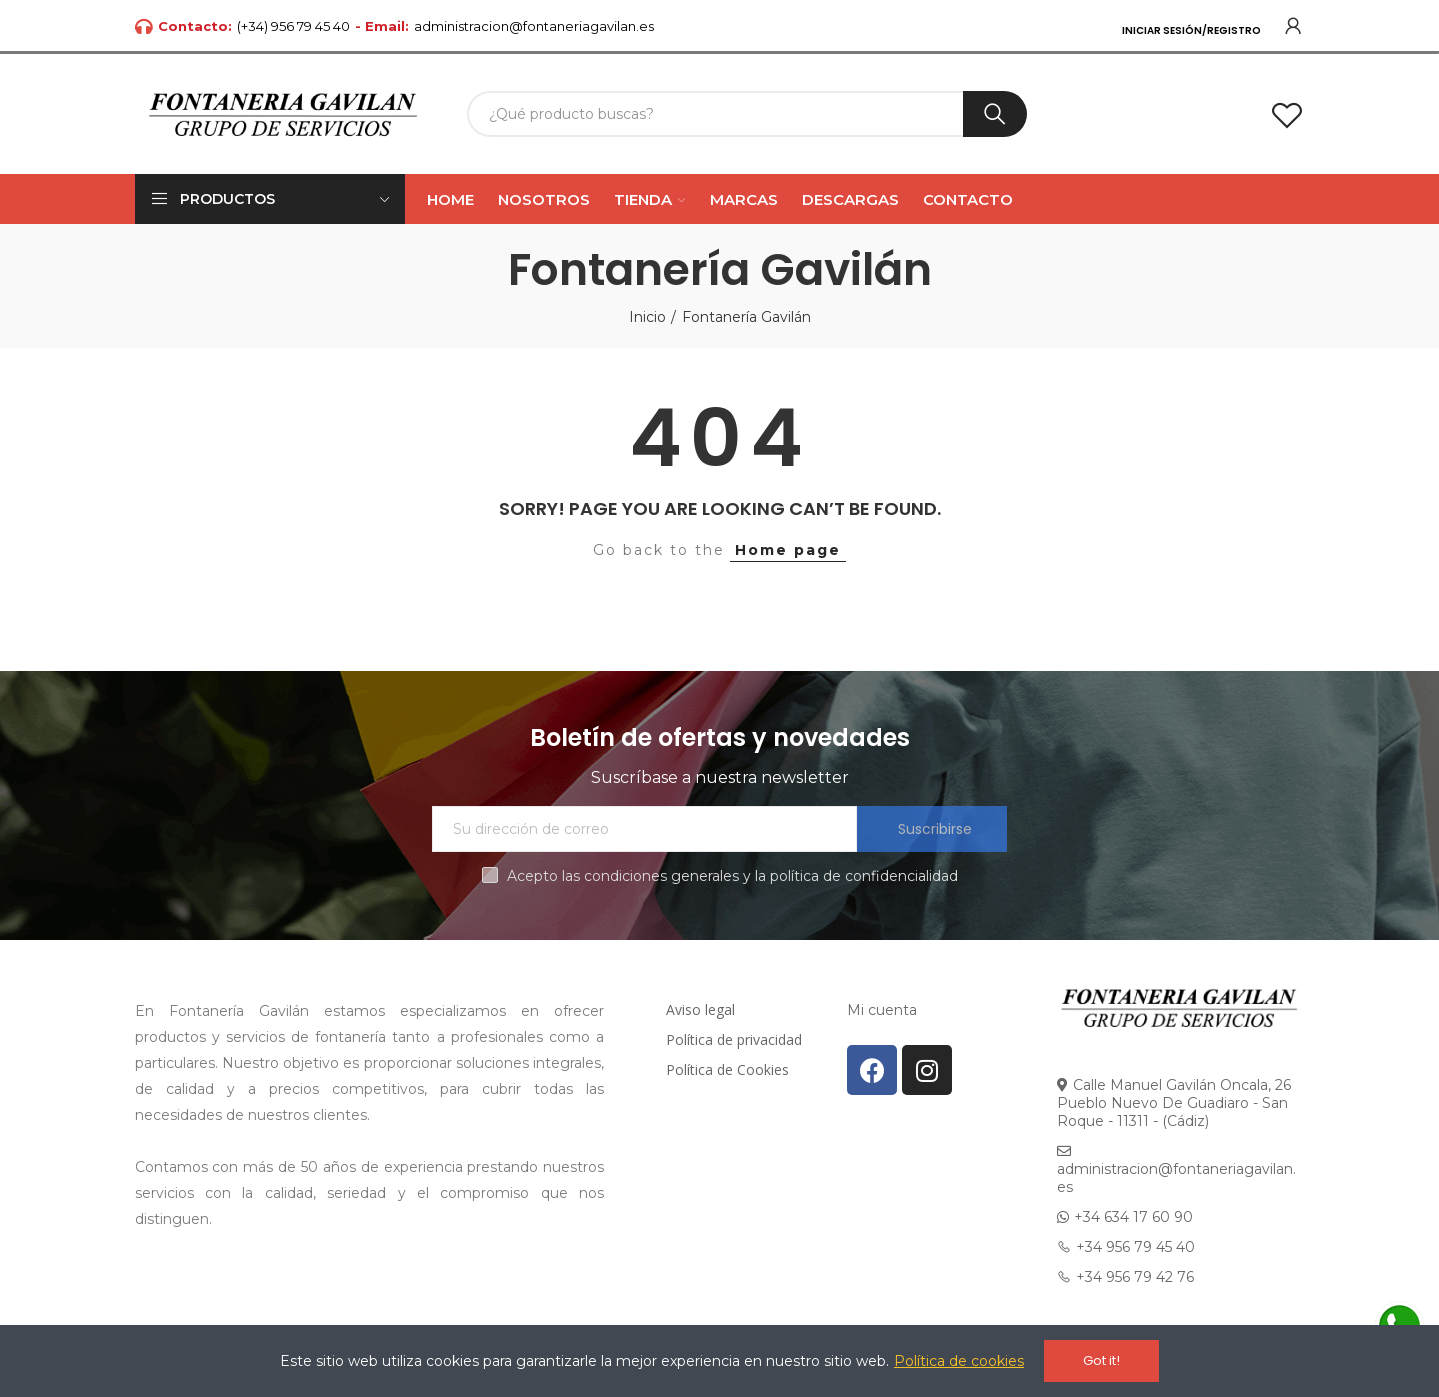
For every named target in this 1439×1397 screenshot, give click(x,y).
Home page (788, 550)
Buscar (995, 114)
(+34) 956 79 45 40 (293, 26)
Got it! (1101, 1360)
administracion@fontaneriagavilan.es (534, 26)
